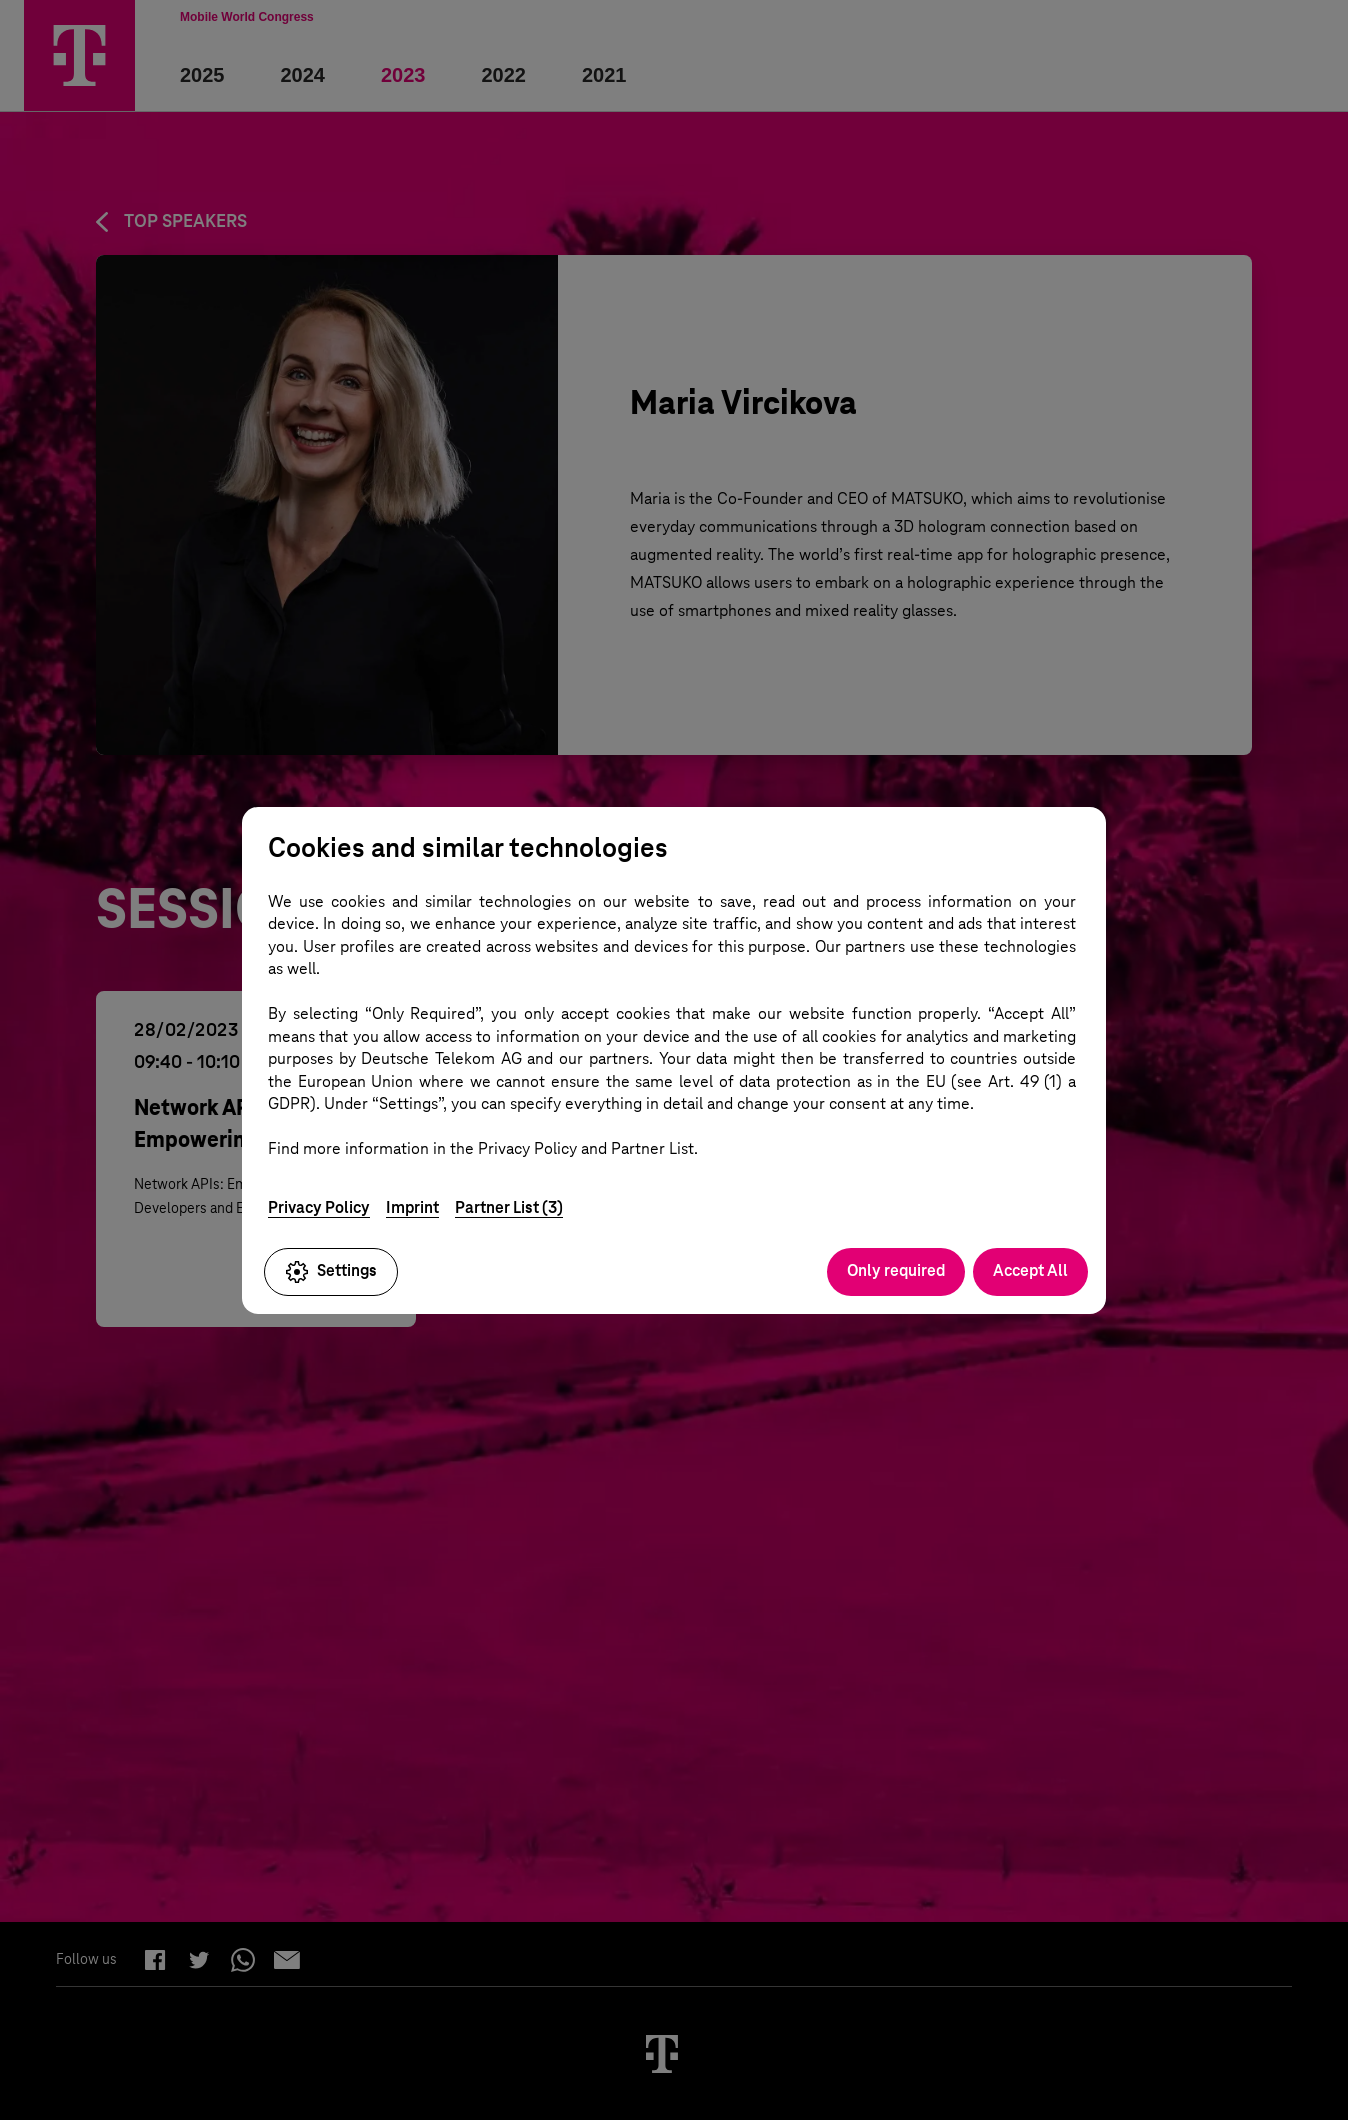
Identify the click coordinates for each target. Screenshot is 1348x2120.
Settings (331, 1272)
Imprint (412, 1207)
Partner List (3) (509, 1207)
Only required (896, 1270)
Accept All (1030, 1270)
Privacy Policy (319, 1207)
